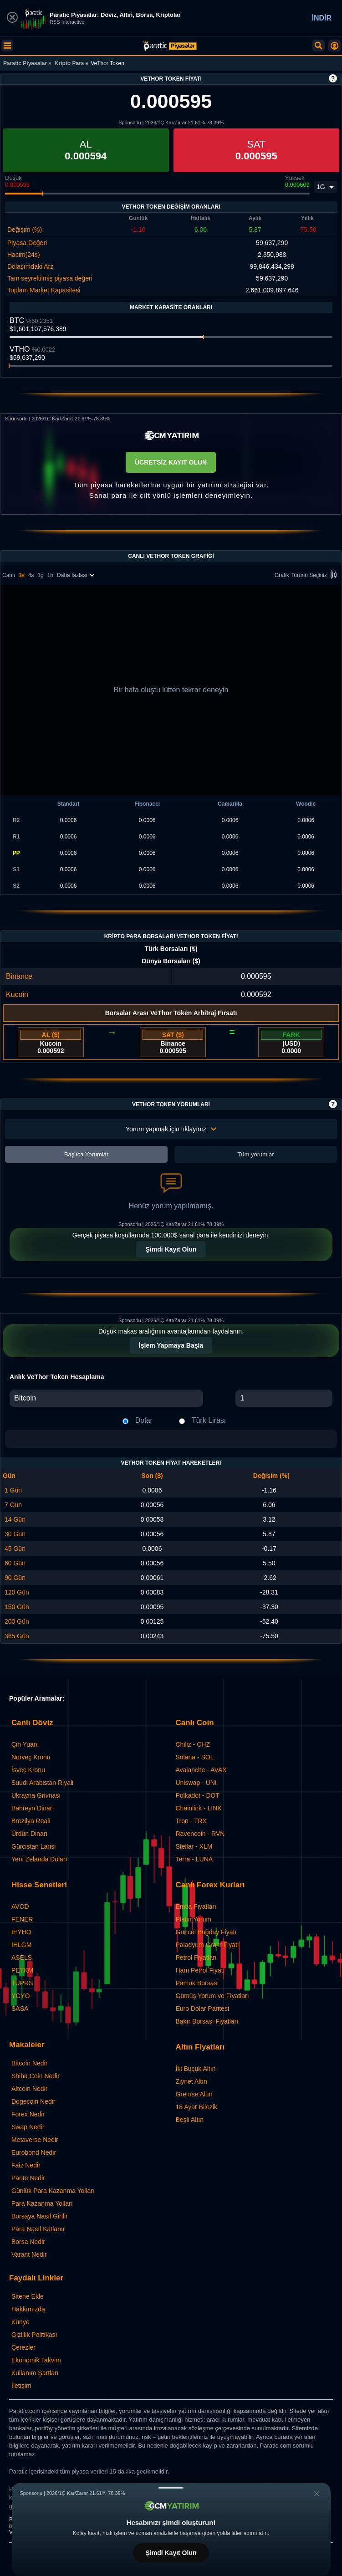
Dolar (144, 1420)
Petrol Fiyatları (196, 1957)
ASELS (21, 1957)
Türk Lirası (209, 1420)
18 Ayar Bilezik (197, 2107)
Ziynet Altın (191, 2081)
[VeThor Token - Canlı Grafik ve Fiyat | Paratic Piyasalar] (170, 46)
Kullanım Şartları (34, 2373)
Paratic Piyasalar (25, 63)
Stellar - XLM (194, 1846)
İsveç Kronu (28, 1770)
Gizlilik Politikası (34, 2334)
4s (31, 575)
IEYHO (21, 1932)
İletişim (21, 2385)
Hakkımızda (28, 2309)
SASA (19, 2008)
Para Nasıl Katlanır (38, 2229)
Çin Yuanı (25, 1744)
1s (22, 575)
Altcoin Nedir (29, 2088)
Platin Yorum (194, 1919)
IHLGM (21, 1944)
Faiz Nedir (26, 2165)
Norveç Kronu (31, 1757)
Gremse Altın (194, 2094)
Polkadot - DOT (197, 1795)
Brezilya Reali (31, 1821)
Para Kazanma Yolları (42, 2203)
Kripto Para (69, 63)
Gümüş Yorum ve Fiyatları (212, 1995)
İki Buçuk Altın (196, 2068)
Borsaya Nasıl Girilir (39, 2216)
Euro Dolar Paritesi (203, 2008)
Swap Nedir (27, 2127)
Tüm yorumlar (255, 1154)
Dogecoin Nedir (33, 2101)
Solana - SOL (195, 1757)
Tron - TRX (191, 1821)
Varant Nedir (29, 2254)
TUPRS (22, 1983)
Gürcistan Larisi (33, 1846)
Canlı (8, 575)
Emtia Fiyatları (196, 1906)
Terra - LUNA (194, 1859)
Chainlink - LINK (199, 1808)
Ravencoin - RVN (200, 1833)
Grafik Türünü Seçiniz (307, 575)
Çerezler (23, 2347)
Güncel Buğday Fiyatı (206, 1932)
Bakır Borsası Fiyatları (207, 2021)
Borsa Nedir (28, 2241)
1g (40, 575)
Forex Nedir (28, 2114)
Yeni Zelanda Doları (39, 1859)
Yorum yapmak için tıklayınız (171, 1129)
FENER (22, 1919)
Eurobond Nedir (33, 2152)
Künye (20, 2322)
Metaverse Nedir (34, 2139)
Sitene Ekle (27, 2296)
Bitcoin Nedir (29, 2063)
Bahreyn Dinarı (32, 1808)
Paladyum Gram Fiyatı (207, 1944)
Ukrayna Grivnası (36, 1795)
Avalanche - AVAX (201, 1770)
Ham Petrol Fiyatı (200, 1970)
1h (50, 575)
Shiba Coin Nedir (35, 2076)
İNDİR (321, 18)
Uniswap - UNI (196, 1782)
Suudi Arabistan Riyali (42, 1782)
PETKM (22, 1970)
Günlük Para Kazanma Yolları (53, 2190)
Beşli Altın (190, 2119)
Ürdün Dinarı (29, 1833)
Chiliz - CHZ (193, 1744)
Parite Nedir (28, 2178)
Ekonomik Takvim (36, 2360)
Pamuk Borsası (197, 1983)
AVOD (20, 1906)
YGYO (20, 1995)
